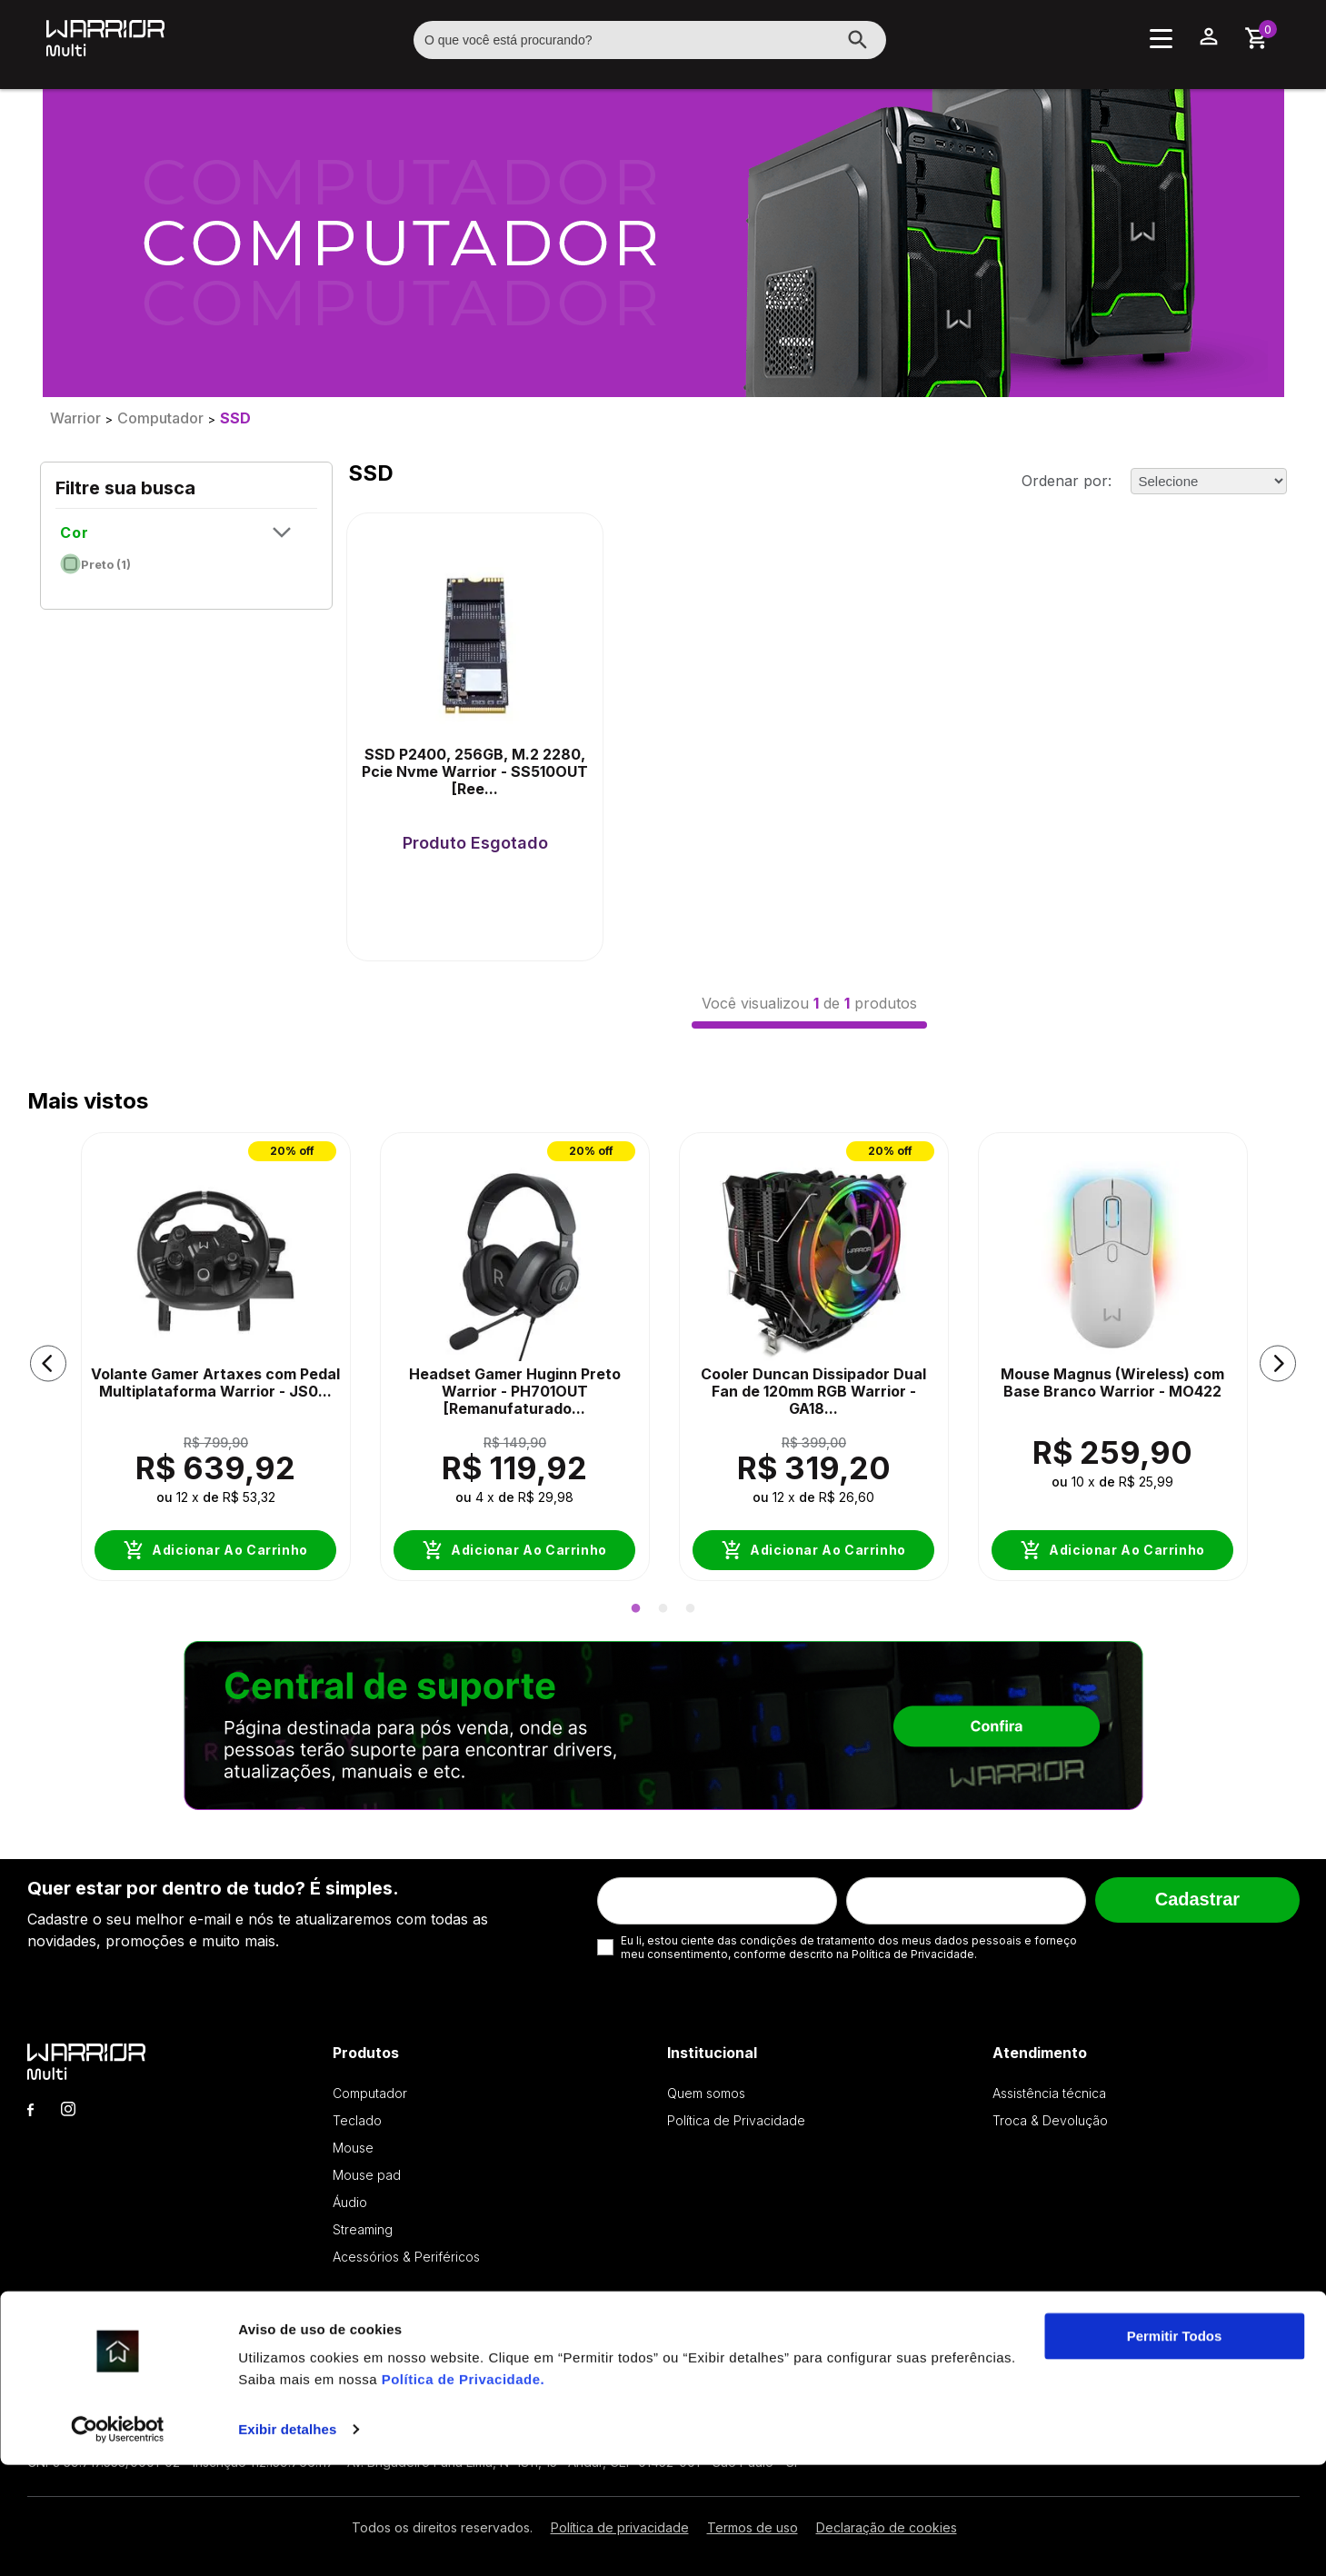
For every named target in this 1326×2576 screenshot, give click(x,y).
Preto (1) (96, 560)
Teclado (357, 2120)
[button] (48, 1364)
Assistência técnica (1049, 2093)
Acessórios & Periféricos (406, 2256)
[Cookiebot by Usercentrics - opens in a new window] (117, 2540)
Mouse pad (367, 2175)
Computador (160, 418)
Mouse (353, 2147)
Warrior (75, 418)
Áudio (350, 2202)
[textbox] (650, 40)
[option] (215, 1364)
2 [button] (663, 1609)
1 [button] (636, 1609)
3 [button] (691, 1609)
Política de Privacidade (461, 2490)
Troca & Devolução (1050, 2120)
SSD (235, 418)
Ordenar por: (1067, 481)
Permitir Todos (1174, 2447)
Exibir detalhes (287, 2540)
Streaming (363, 2229)
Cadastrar (1197, 1899)
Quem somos (706, 2093)
